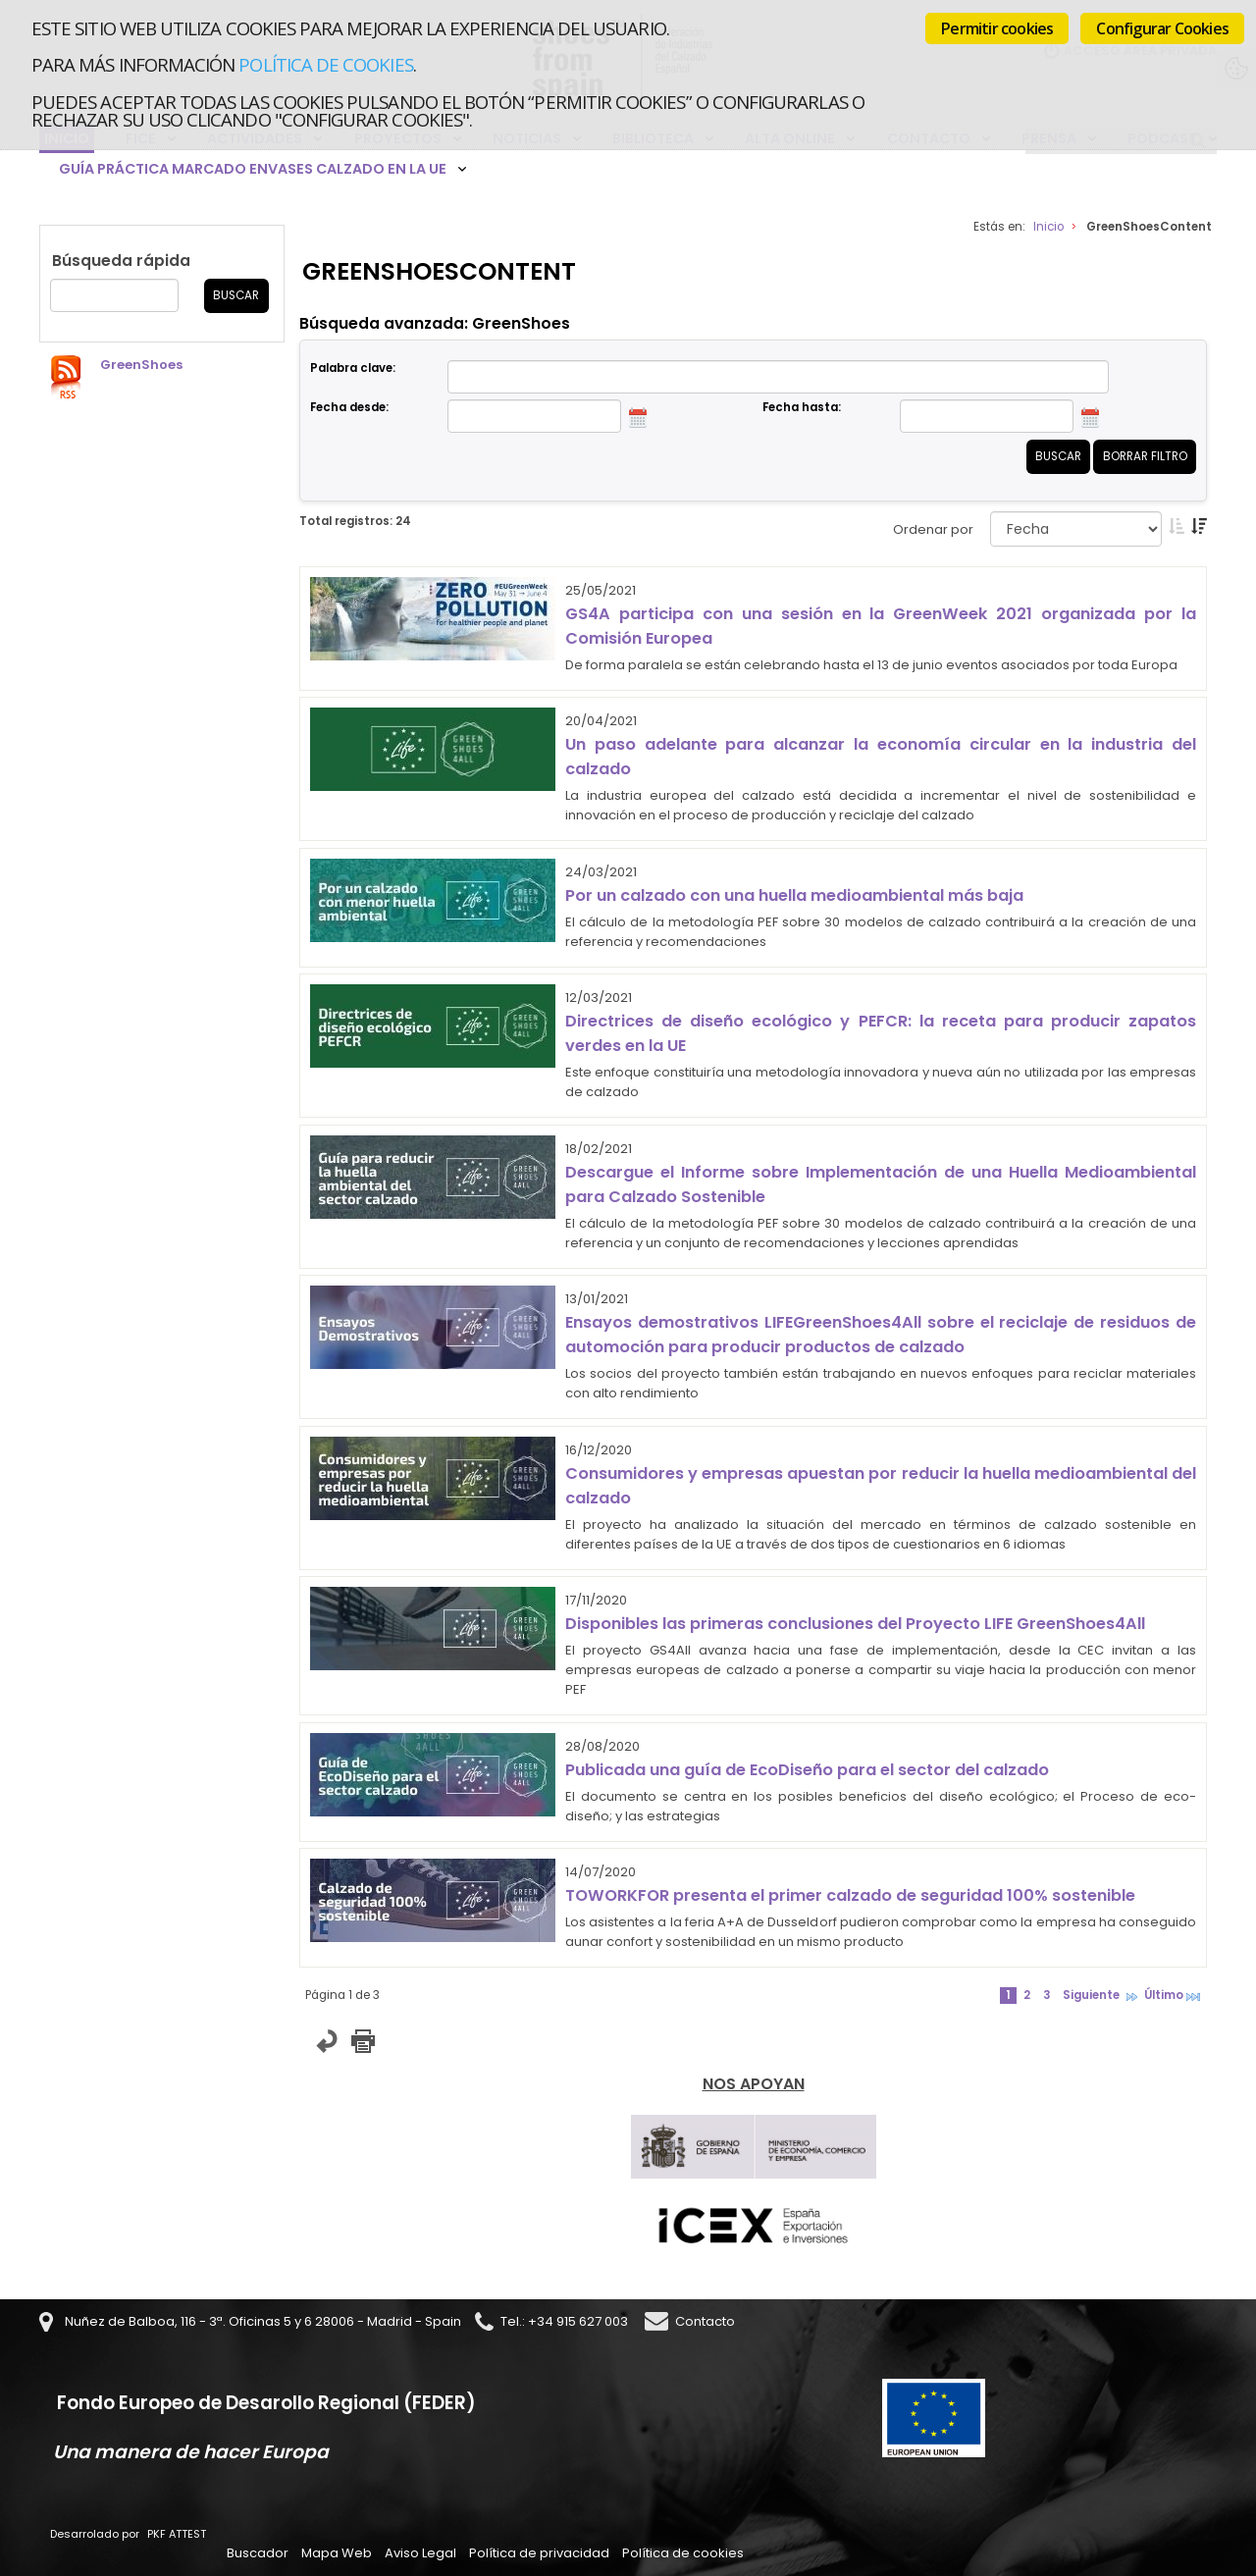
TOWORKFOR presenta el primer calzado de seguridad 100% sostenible (850, 1895)
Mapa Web (336, 2553)
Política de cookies (325, 64)
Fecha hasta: (801, 407)
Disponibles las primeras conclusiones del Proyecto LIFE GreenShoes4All (855, 1623)
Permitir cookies (997, 28)
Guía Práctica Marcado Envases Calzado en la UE (252, 169)
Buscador (257, 2553)
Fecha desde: (349, 407)
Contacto (705, 2321)
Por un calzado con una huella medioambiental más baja (794, 895)
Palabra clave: (352, 368)
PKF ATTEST (176, 2534)
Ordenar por (933, 529)
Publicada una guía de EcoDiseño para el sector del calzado (807, 1770)
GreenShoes (141, 364)
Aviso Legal (420, 2553)
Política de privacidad (539, 2553)
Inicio (1048, 227)
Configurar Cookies (1162, 28)
